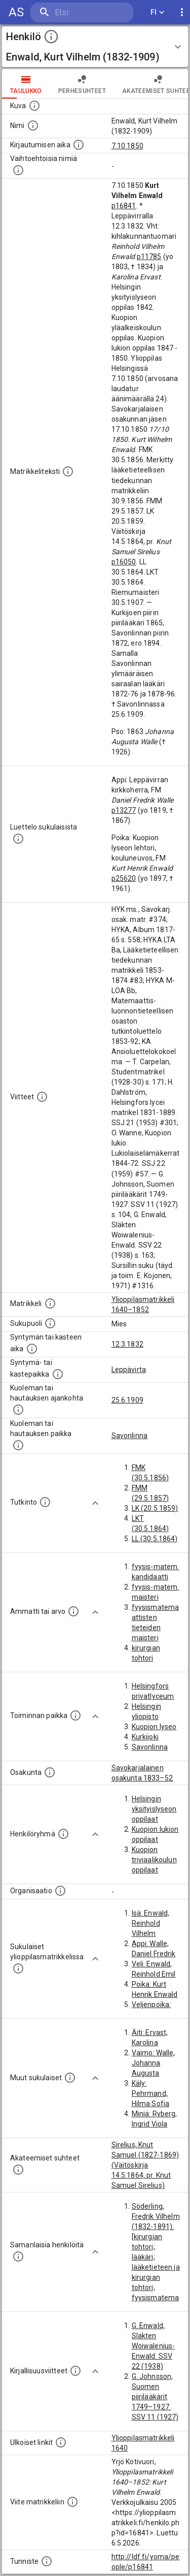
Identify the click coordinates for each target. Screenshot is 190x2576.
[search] (81, 12)
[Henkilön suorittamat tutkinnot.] (45, 1502)
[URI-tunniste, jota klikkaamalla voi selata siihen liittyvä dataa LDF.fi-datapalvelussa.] (47, 2561)
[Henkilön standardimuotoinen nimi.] (33, 125)
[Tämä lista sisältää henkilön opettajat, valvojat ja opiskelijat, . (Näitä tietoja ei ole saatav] (18, 2169)
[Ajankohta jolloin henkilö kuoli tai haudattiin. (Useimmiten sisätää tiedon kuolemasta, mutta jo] (18, 1410)
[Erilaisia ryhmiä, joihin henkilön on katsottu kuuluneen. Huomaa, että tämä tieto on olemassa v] (63, 1834)
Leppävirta (128, 1369)
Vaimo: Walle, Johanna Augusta (153, 2063)
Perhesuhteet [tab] (82, 84)
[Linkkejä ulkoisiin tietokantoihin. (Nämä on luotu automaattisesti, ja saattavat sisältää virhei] (61, 2442)
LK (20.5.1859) (155, 1508)
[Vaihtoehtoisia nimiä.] (18, 170)
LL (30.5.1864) (155, 1539)
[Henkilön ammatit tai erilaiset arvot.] (73, 1611)
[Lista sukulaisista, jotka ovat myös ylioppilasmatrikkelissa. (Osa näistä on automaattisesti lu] (18, 1968)
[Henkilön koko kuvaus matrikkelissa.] (68, 471)
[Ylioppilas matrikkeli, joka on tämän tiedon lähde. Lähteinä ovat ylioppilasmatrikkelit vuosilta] (50, 1303)
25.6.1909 (127, 1400)
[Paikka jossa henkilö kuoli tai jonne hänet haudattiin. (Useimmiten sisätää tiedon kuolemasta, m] (18, 1445)
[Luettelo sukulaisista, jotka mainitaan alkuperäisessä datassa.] (18, 839)
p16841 (123, 206)
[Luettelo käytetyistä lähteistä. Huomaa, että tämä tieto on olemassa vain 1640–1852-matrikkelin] (42, 1097)
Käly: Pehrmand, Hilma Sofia (151, 2093)
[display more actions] (182, 12)
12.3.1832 (127, 1344)
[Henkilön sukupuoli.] (50, 1323)
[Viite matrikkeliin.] (72, 2502)
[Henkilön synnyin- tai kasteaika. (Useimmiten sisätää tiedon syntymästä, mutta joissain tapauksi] (32, 1349)
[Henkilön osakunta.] (50, 1772)
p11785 (149, 256)
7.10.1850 (127, 146)
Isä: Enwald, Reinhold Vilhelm (151, 1923)
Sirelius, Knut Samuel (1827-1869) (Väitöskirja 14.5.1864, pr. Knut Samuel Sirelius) (145, 2165)
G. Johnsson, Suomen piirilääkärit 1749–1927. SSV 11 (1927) (155, 2396)
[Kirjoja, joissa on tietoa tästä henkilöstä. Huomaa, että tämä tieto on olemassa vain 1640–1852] (75, 2371)
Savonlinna (129, 1436)
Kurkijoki (145, 1737)
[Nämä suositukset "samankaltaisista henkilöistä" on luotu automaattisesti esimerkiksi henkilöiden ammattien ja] (18, 2256)
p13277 (123, 810)
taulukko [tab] (26, 84)
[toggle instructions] (51, 36)
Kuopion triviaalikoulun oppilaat (154, 1860)
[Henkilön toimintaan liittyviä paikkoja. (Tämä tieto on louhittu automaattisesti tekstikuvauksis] (75, 1715)
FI (157, 12)
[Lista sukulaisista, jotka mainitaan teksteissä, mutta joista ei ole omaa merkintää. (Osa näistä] (70, 2078)
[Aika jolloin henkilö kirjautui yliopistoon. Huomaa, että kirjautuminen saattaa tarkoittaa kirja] (78, 145)
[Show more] (95, 1503)
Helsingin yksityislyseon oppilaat (154, 1809)
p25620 (123, 878)
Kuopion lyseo (154, 1727)
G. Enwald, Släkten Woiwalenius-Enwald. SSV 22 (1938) (153, 2345)
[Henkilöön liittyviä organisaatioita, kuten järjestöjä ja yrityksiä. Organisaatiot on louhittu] (60, 1891)
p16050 (123, 562)
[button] (95, 46)
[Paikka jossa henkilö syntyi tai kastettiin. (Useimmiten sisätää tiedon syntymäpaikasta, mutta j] (58, 1374)
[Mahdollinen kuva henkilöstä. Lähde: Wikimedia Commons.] (34, 106)
